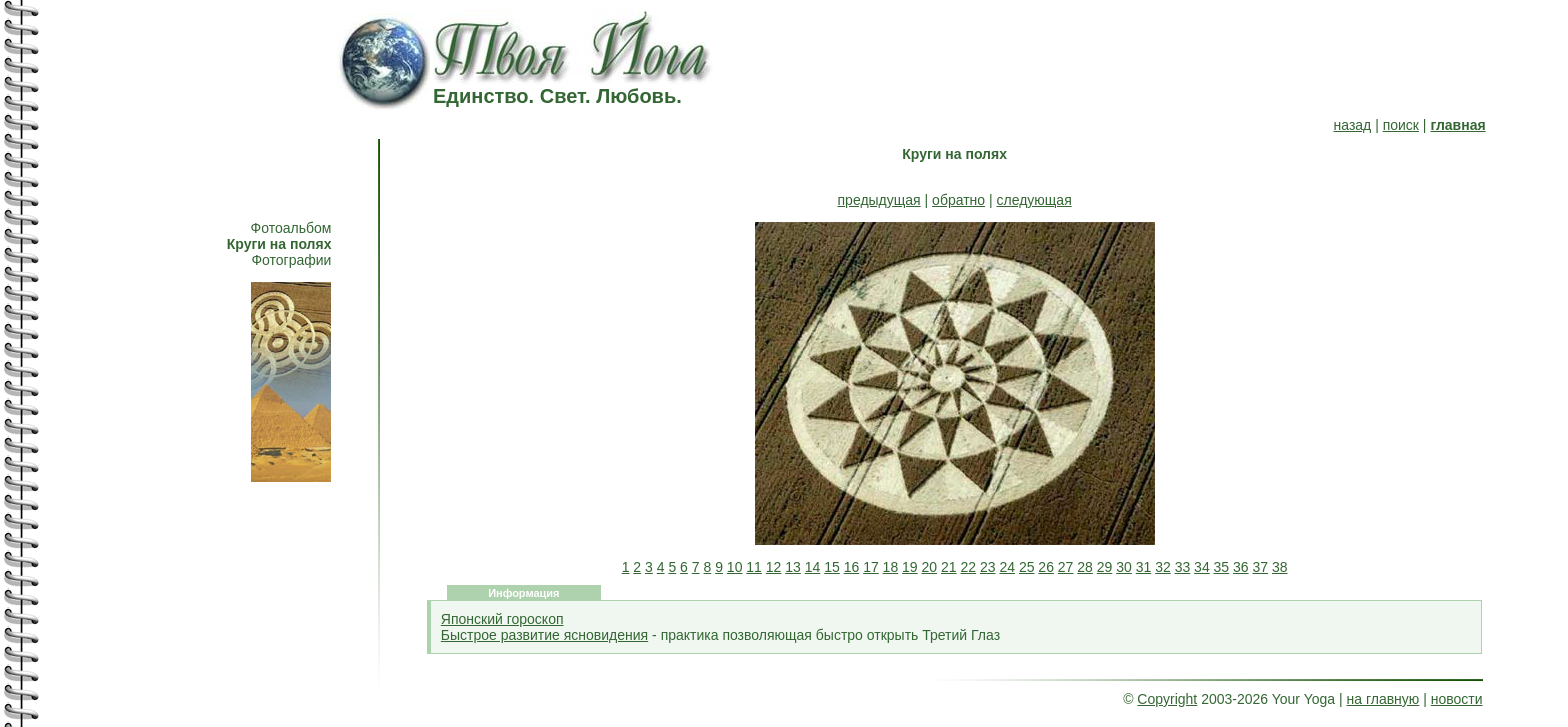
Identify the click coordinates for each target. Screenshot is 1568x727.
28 (1085, 567)
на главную (1383, 699)
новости (1457, 699)
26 (1046, 567)
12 (774, 567)
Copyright (1167, 699)
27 (1066, 567)
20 (930, 567)
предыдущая (879, 200)
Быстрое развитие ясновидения (544, 635)
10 (735, 567)
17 (871, 567)
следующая (1034, 200)
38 (1280, 567)
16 (852, 567)
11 (754, 567)
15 (832, 567)
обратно (958, 200)
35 (1222, 567)
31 (1144, 567)
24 (1007, 567)
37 (1261, 567)
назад (1353, 125)
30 (1124, 567)
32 (1163, 567)
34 (1202, 567)
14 (813, 567)
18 (891, 567)
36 (1241, 567)
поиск (1401, 125)
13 (793, 567)
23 (988, 567)
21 (949, 567)
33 (1183, 567)
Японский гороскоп (502, 619)
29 (1105, 567)
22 (968, 567)
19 (910, 567)
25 (1027, 567)
